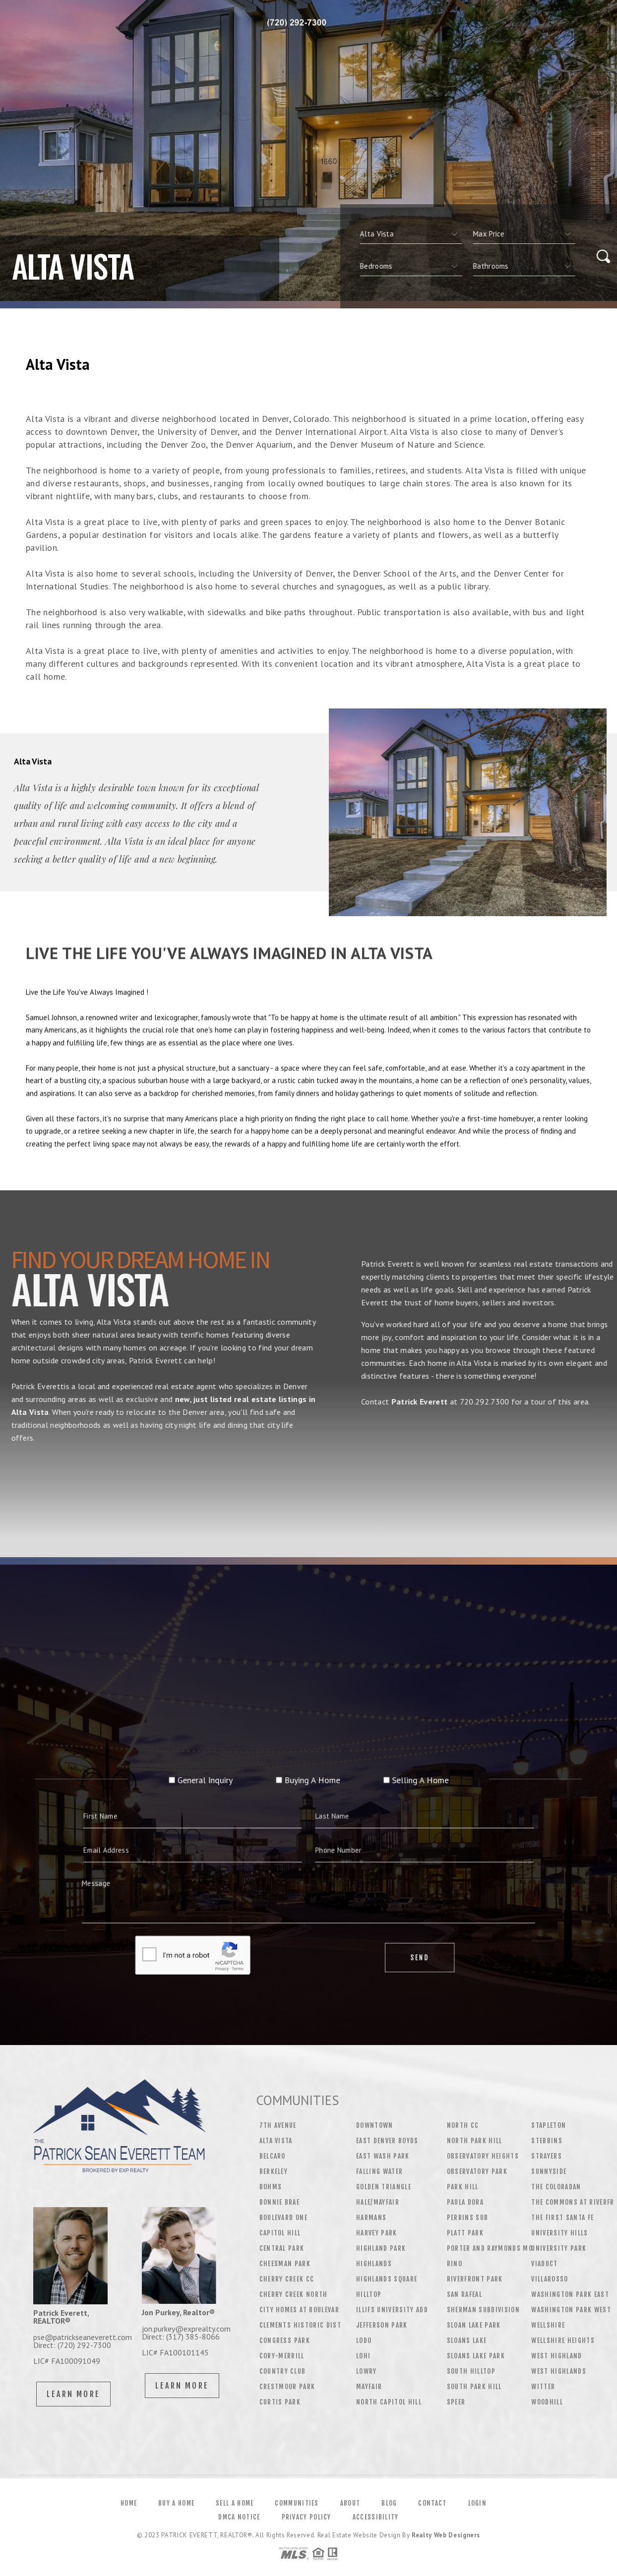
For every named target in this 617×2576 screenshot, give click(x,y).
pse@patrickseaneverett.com (82, 2337)
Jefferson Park (382, 2325)
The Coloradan (556, 2187)
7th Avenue (278, 2125)
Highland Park (381, 2248)
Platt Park (465, 2233)
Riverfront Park (475, 2279)
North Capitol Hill (389, 2402)
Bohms (270, 2187)
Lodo (363, 2340)
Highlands (374, 2264)
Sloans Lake (467, 2340)
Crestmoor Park (287, 2387)
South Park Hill (474, 2387)
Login (477, 2503)
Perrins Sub (468, 2218)
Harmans (371, 2218)
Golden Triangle (383, 2187)
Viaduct (544, 2264)
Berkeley (273, 2171)
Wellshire (548, 2325)
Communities (296, 2503)
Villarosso (549, 2279)
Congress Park (284, 2340)
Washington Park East (570, 2294)
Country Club (282, 2371)
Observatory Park (477, 2171)
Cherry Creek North (293, 2294)
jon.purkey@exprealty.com (186, 2329)
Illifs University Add (392, 2310)
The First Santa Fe (562, 2218)
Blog (389, 2503)
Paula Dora (465, 2202)
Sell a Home (234, 2503)
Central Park (282, 2248)
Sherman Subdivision (483, 2310)
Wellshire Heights (563, 2340)
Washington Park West (571, 2310)
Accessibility (376, 2517)
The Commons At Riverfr (572, 2202)
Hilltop (368, 2294)
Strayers (546, 2156)
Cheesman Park (284, 2264)
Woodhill (547, 2402)
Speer (456, 2402)
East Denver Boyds (387, 2141)
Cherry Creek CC (286, 2279)
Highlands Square (386, 2279)
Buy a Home (176, 2503)
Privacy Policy (306, 2517)
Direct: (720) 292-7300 (72, 2345)
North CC (463, 2125)
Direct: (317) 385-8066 (181, 2337)
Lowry (366, 2371)
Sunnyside (548, 2171)
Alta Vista (276, 2141)
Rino (454, 2264)
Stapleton (548, 2125)
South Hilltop (471, 2371)
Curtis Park (280, 2402)
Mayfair (369, 2387)
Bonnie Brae (279, 2202)
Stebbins (546, 2141)
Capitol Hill (280, 2233)
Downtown (374, 2125)
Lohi (363, 2356)
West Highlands (558, 2371)
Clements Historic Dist (300, 2325)
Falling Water (379, 2171)
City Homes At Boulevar (299, 2310)
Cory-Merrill (282, 2356)
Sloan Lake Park (474, 2325)
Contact (432, 2503)
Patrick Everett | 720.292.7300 (303, 22)
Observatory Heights (483, 2156)
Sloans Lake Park (476, 2356)
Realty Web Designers (446, 2535)
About (350, 2503)
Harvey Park (376, 2233)
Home (129, 2503)
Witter (543, 2387)
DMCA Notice (239, 2517)
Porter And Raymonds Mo (490, 2248)
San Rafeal (464, 2294)
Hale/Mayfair (377, 2202)
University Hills (559, 2233)
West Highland (556, 2356)
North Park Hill (474, 2141)
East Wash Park (383, 2156)
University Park (558, 2248)
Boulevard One (283, 2218)
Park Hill (463, 2187)
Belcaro (272, 2156)
